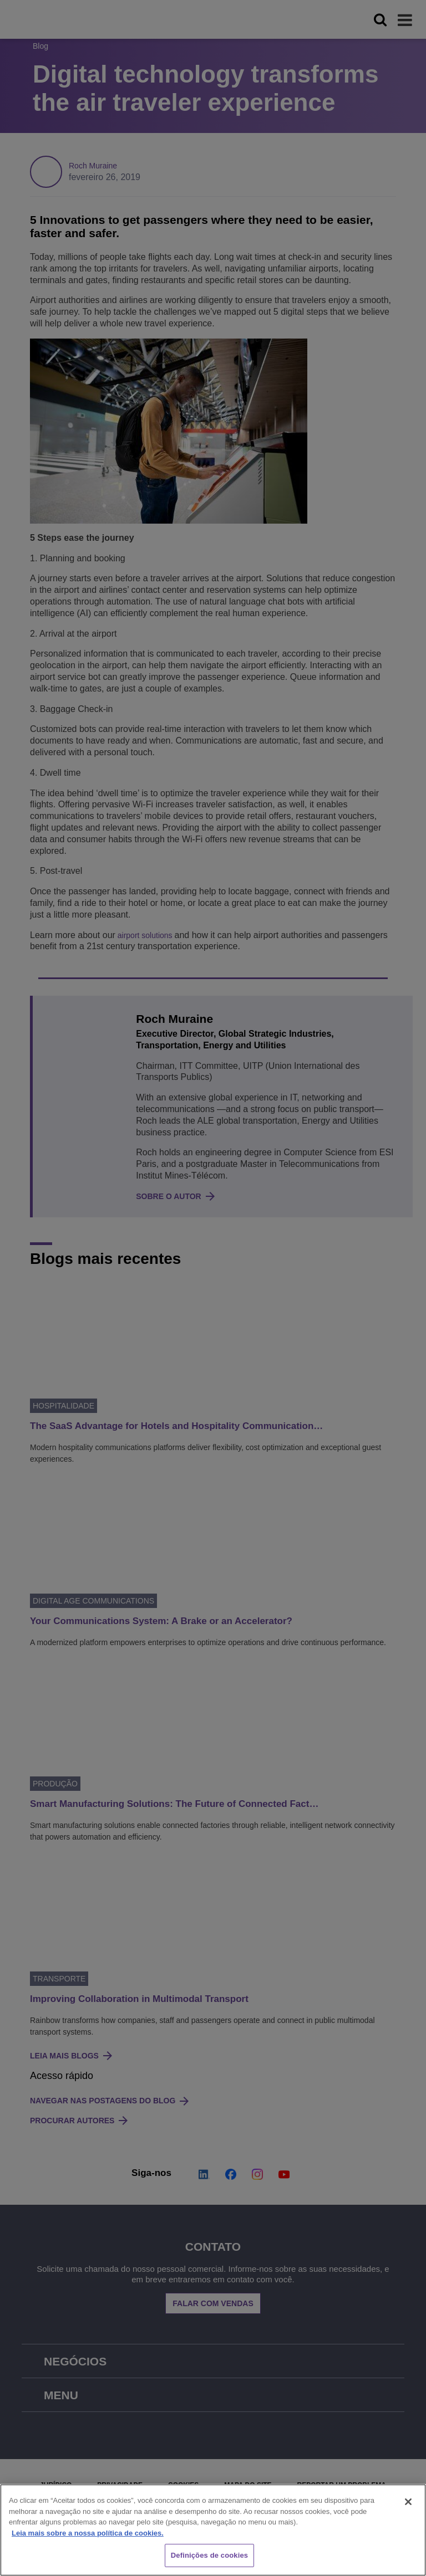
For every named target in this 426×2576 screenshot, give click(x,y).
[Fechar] (408, 2502)
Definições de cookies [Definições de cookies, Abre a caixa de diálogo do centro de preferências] (209, 2555)
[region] (213, 2530)
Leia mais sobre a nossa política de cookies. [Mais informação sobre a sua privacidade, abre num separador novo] (88, 2533)
